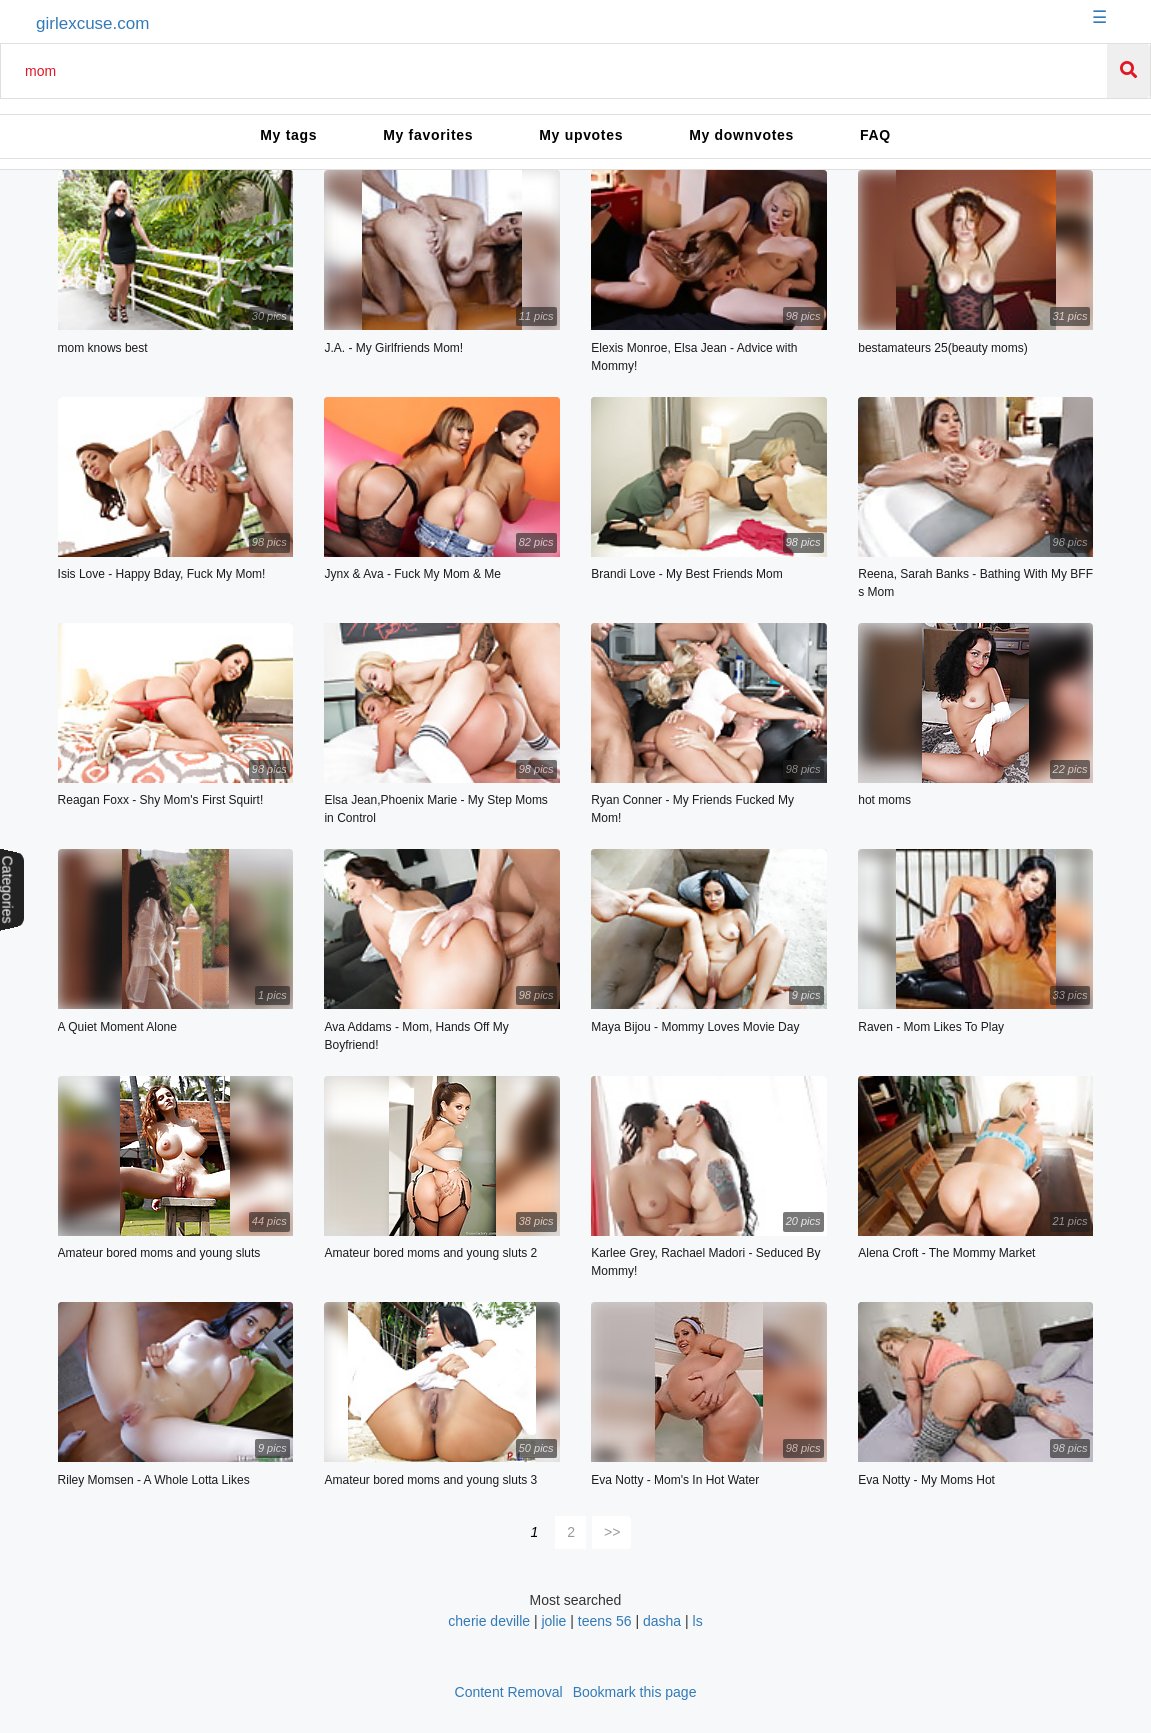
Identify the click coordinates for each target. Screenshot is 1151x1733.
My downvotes (741, 135)
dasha (662, 1621)
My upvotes (581, 135)
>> (612, 1532)
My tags (288, 135)
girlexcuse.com (92, 23)
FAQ (875, 135)
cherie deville (489, 1621)
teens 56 (605, 1621)
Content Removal (509, 1692)
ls (698, 1621)
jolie (553, 1621)
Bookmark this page (635, 1692)
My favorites (428, 135)
